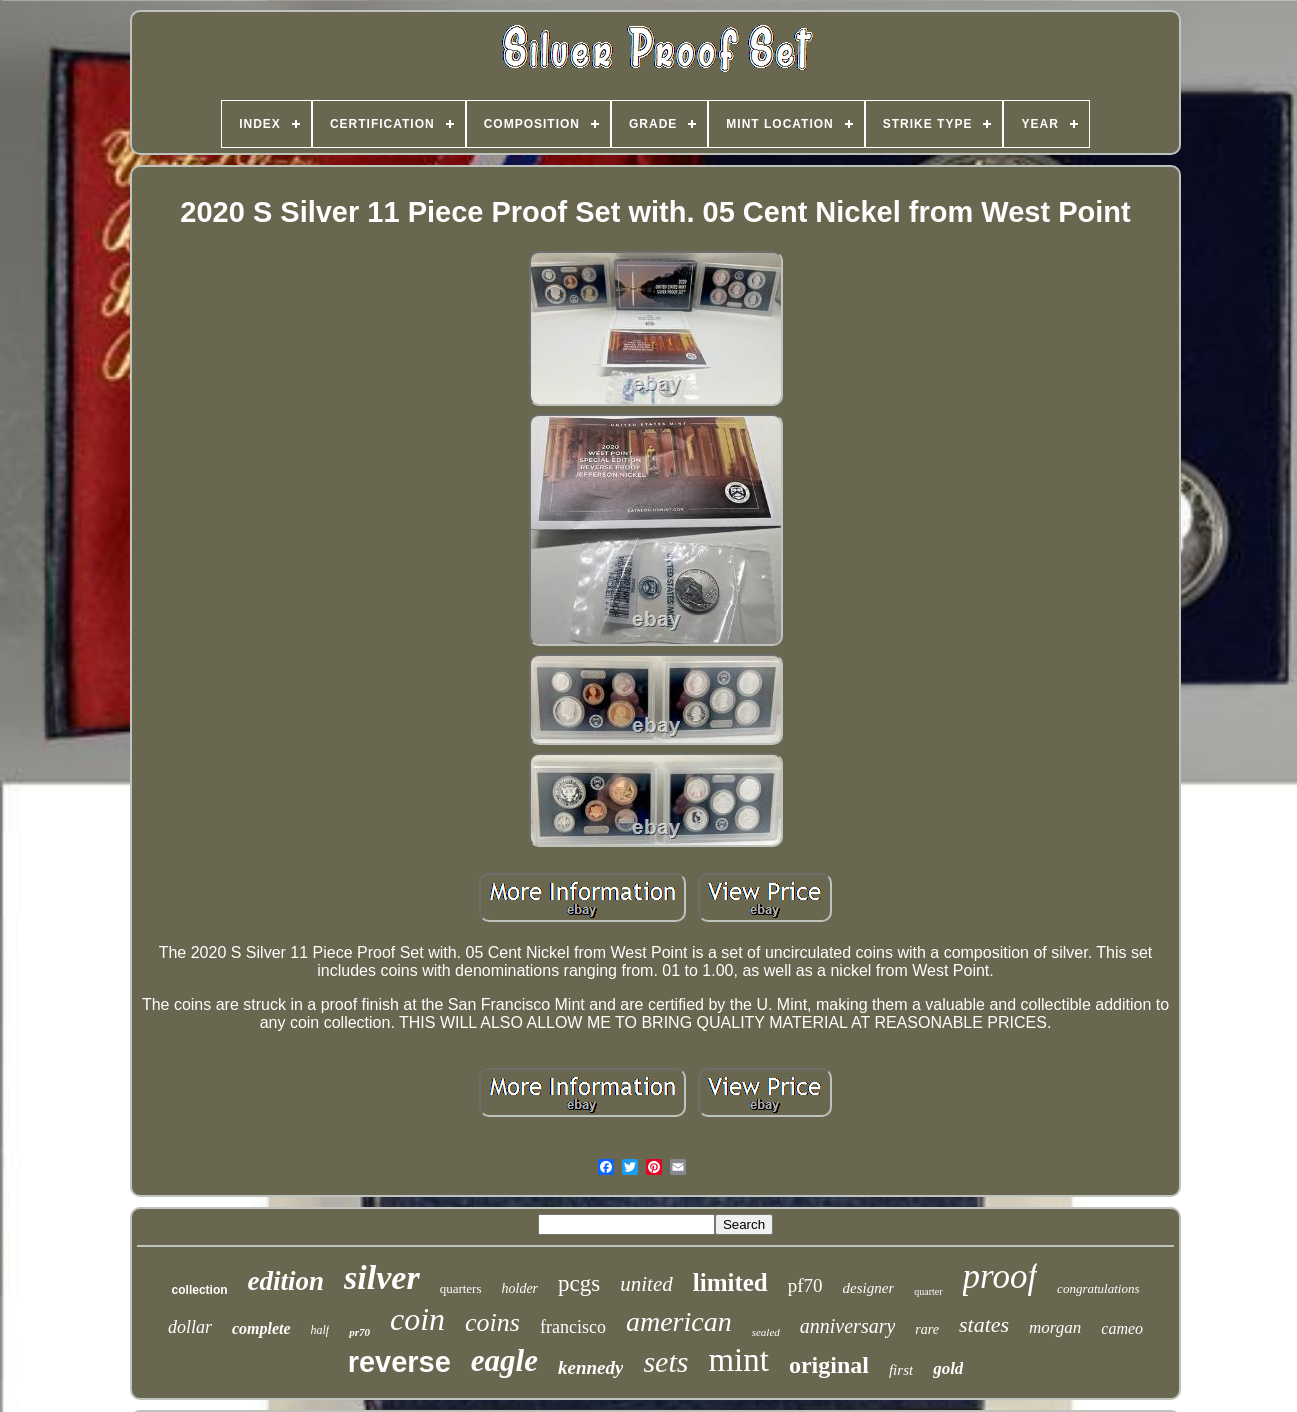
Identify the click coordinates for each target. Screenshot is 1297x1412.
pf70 (805, 1285)
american (679, 1321)
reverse (399, 1362)
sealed (766, 1332)
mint (738, 1360)
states (984, 1324)
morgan (1055, 1327)
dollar (190, 1327)
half (320, 1330)
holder (520, 1288)
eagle (504, 1360)
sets (665, 1361)
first (901, 1370)
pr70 (359, 1332)
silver (382, 1277)
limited (730, 1282)
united (646, 1284)
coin (417, 1319)
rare (927, 1329)
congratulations (1098, 1288)
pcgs (579, 1283)
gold (948, 1368)
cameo (1122, 1328)
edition (286, 1281)
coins (492, 1322)
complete (261, 1328)
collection (200, 1290)
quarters (461, 1288)
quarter (928, 1291)
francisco (573, 1327)
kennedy (590, 1367)
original (829, 1365)
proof (1000, 1276)
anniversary (848, 1326)
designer (869, 1288)
